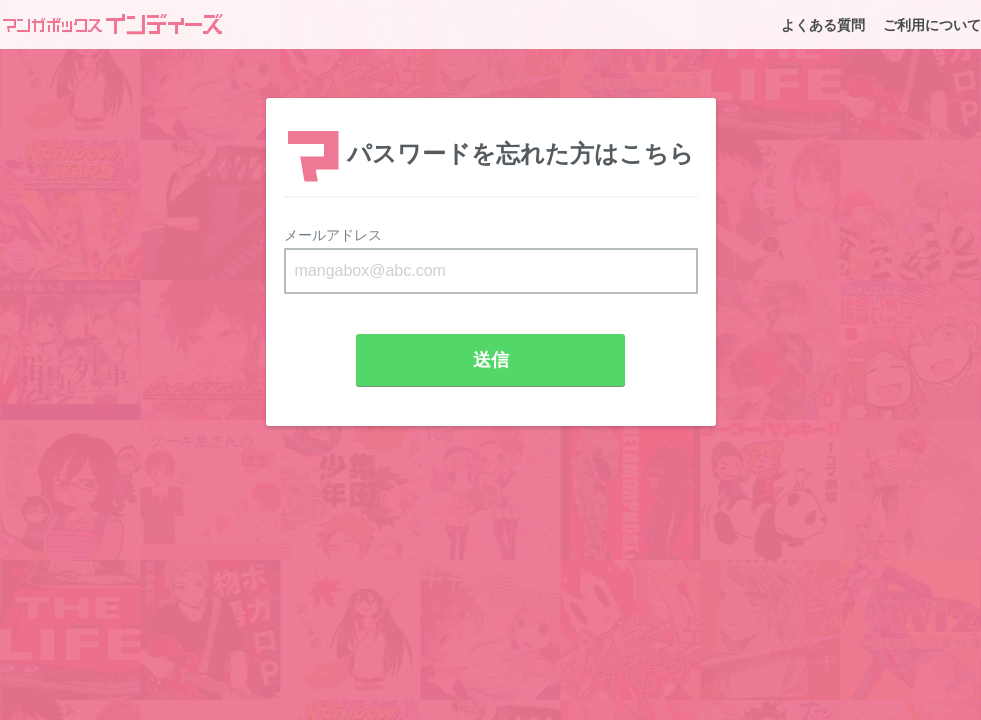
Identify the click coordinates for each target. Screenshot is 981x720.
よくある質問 (823, 25)
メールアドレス (333, 235)
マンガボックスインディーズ (112, 24)
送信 (491, 360)
